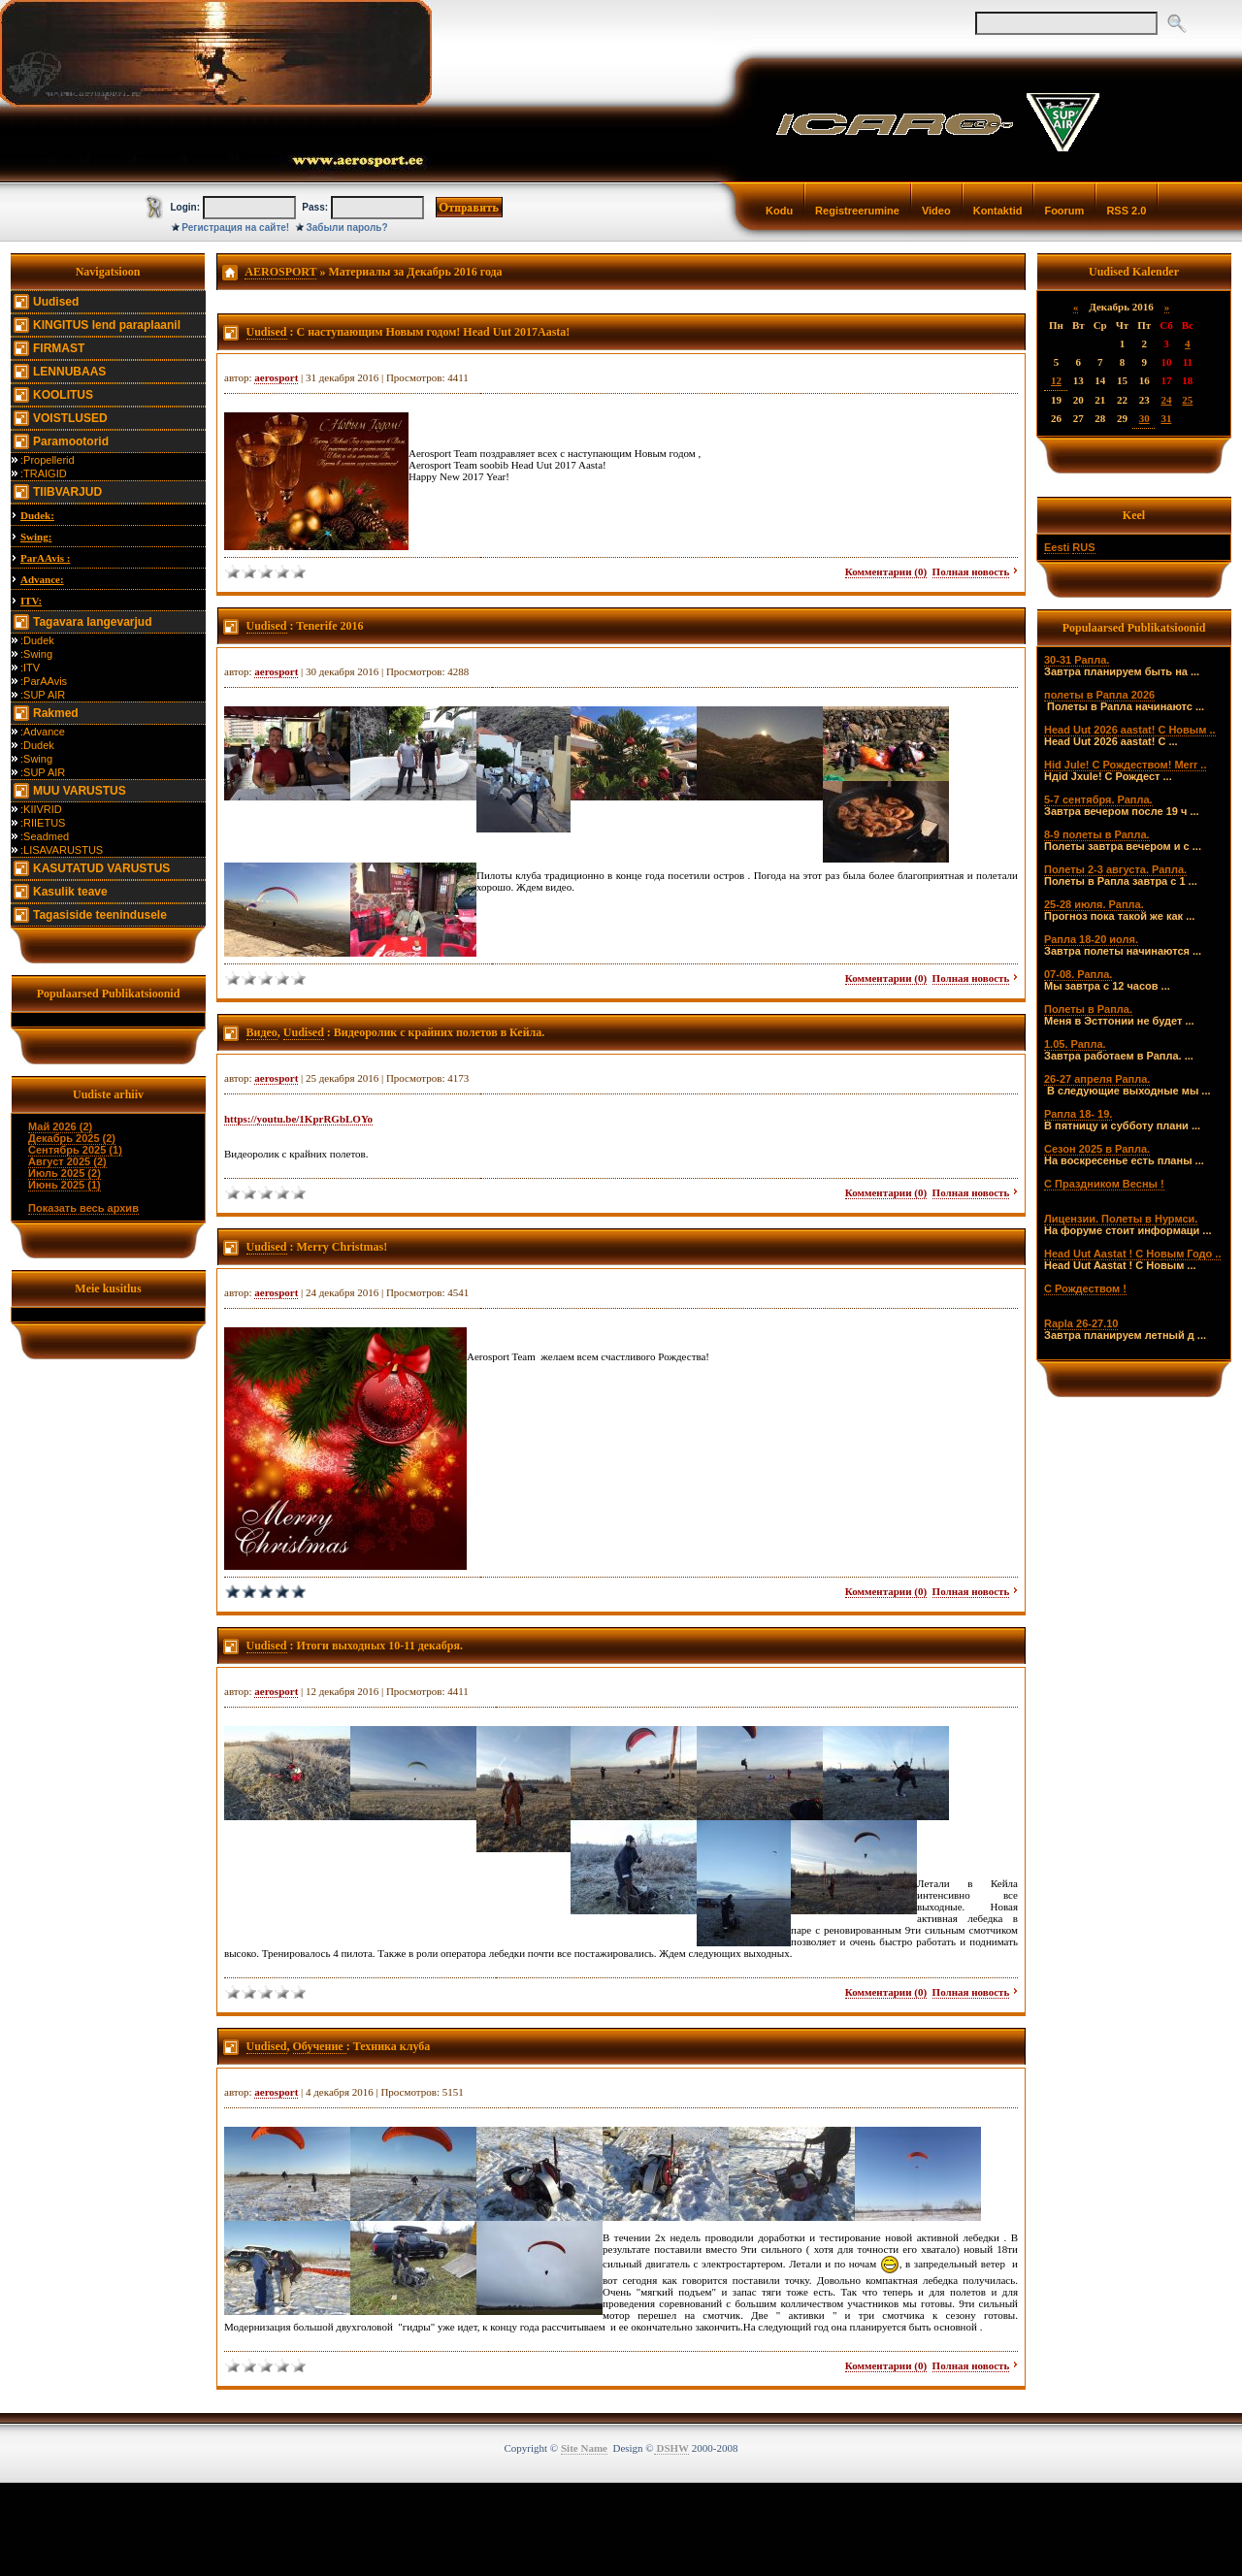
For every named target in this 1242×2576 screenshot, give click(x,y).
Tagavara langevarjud (92, 622)
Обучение (319, 2046)
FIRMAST (58, 348)
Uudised (56, 302)
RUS (1083, 547)
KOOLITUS (63, 395)
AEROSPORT (280, 271)
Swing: (35, 536)
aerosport (276, 377)
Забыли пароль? (347, 227)
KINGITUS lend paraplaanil (106, 325)
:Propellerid (47, 460)
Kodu (779, 210)
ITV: (31, 600)
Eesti (1056, 547)
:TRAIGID (43, 473)
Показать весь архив (83, 1208)
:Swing (36, 654)
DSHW (671, 2448)
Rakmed (56, 713)
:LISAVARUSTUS (61, 850)
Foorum (1064, 210)
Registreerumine (857, 210)
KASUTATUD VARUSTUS (101, 868)
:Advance (42, 731)
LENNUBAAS (69, 371)
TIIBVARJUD (67, 492)
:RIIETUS (42, 823)
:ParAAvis (43, 681)
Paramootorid (71, 441)
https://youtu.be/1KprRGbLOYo (298, 1119)
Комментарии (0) (886, 571)
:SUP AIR (42, 695)
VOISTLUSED (70, 418)
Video (936, 210)
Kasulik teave (70, 891)
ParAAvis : (45, 558)
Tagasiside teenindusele (100, 915)
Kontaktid (998, 210)
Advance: (42, 579)
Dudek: (37, 515)
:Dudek (37, 640)
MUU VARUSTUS (79, 791)
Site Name (584, 2448)
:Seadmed (44, 836)
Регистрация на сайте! (235, 227)
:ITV (30, 667)
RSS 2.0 (1126, 210)
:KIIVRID (41, 809)
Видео (262, 1032)
